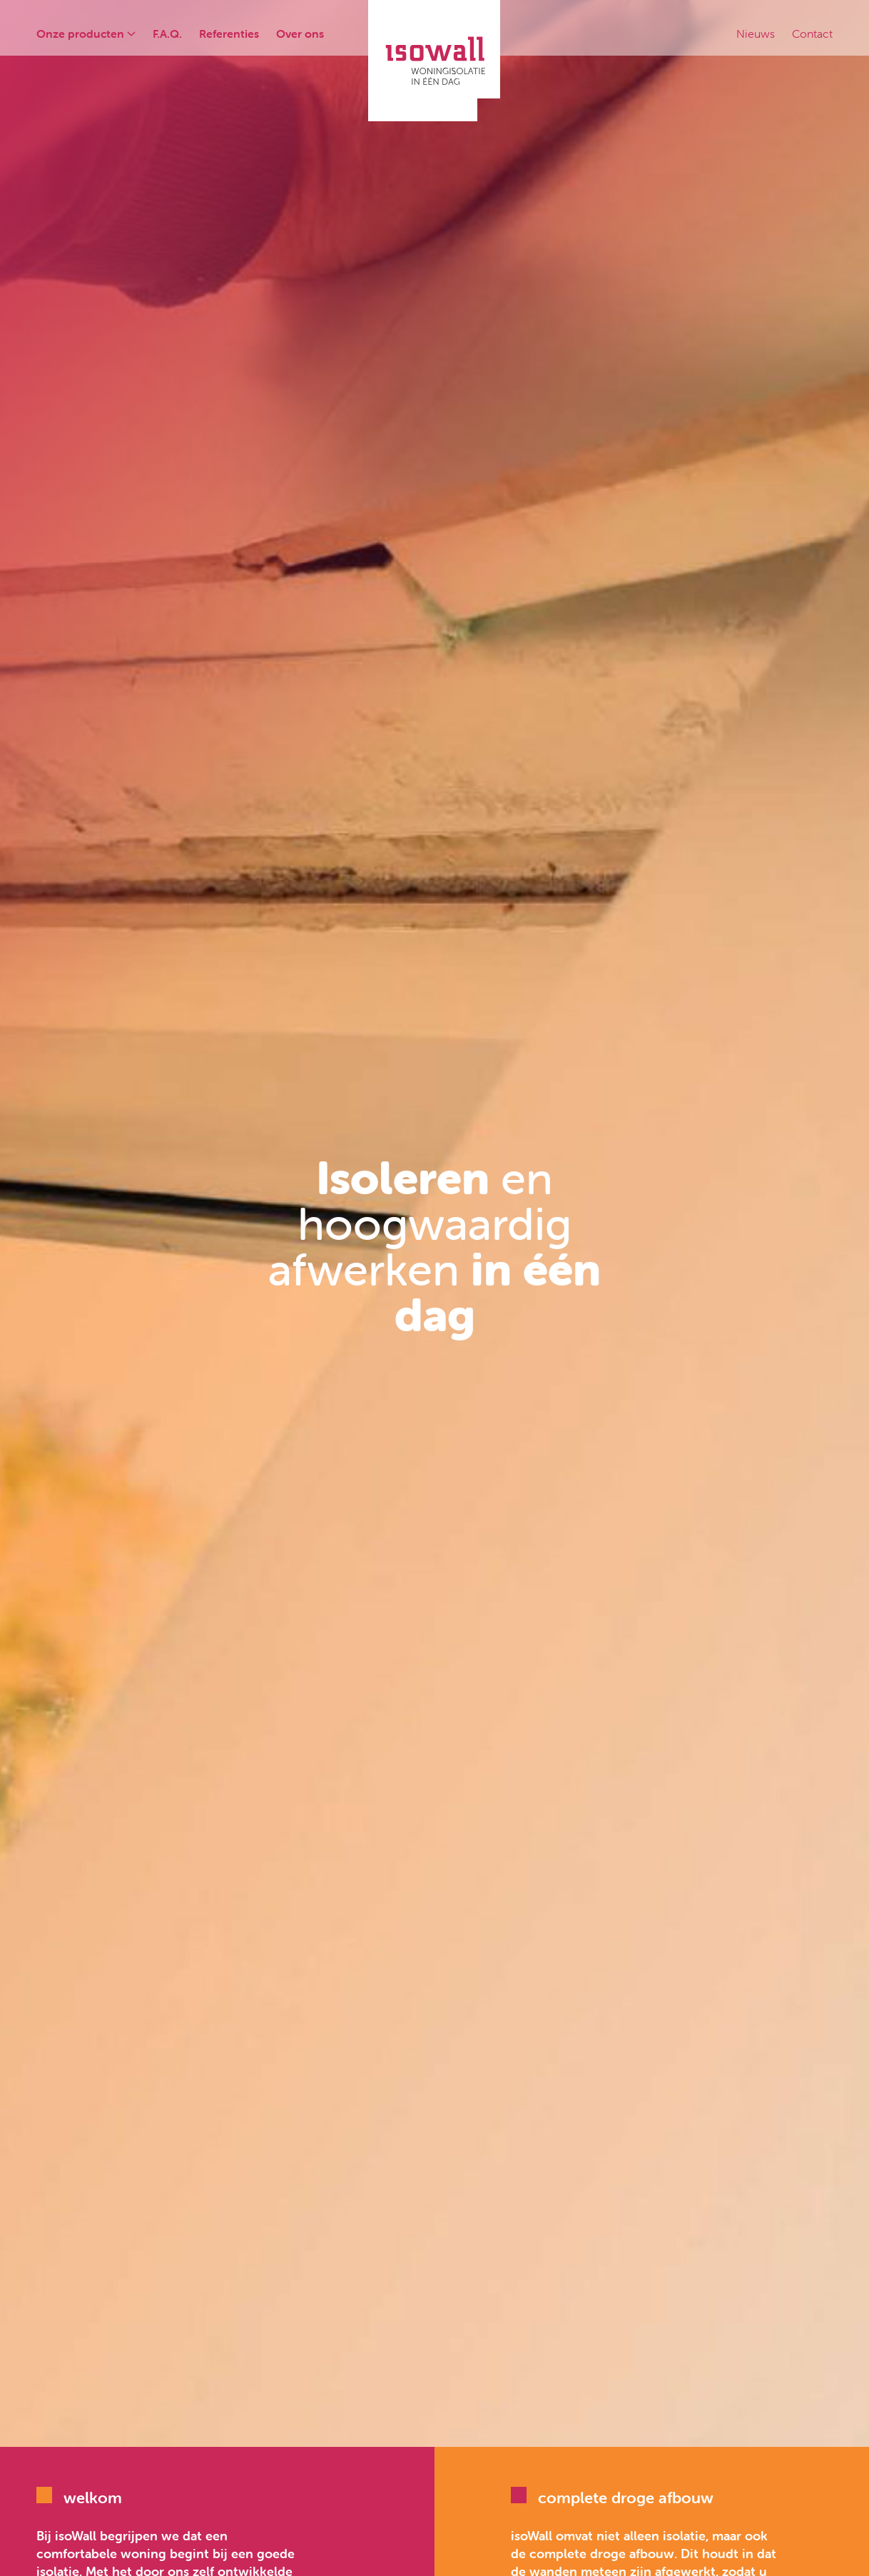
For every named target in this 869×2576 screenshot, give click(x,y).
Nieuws (755, 33)
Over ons (300, 33)
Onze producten (86, 33)
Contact (812, 33)
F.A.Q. (167, 33)
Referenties (229, 33)
